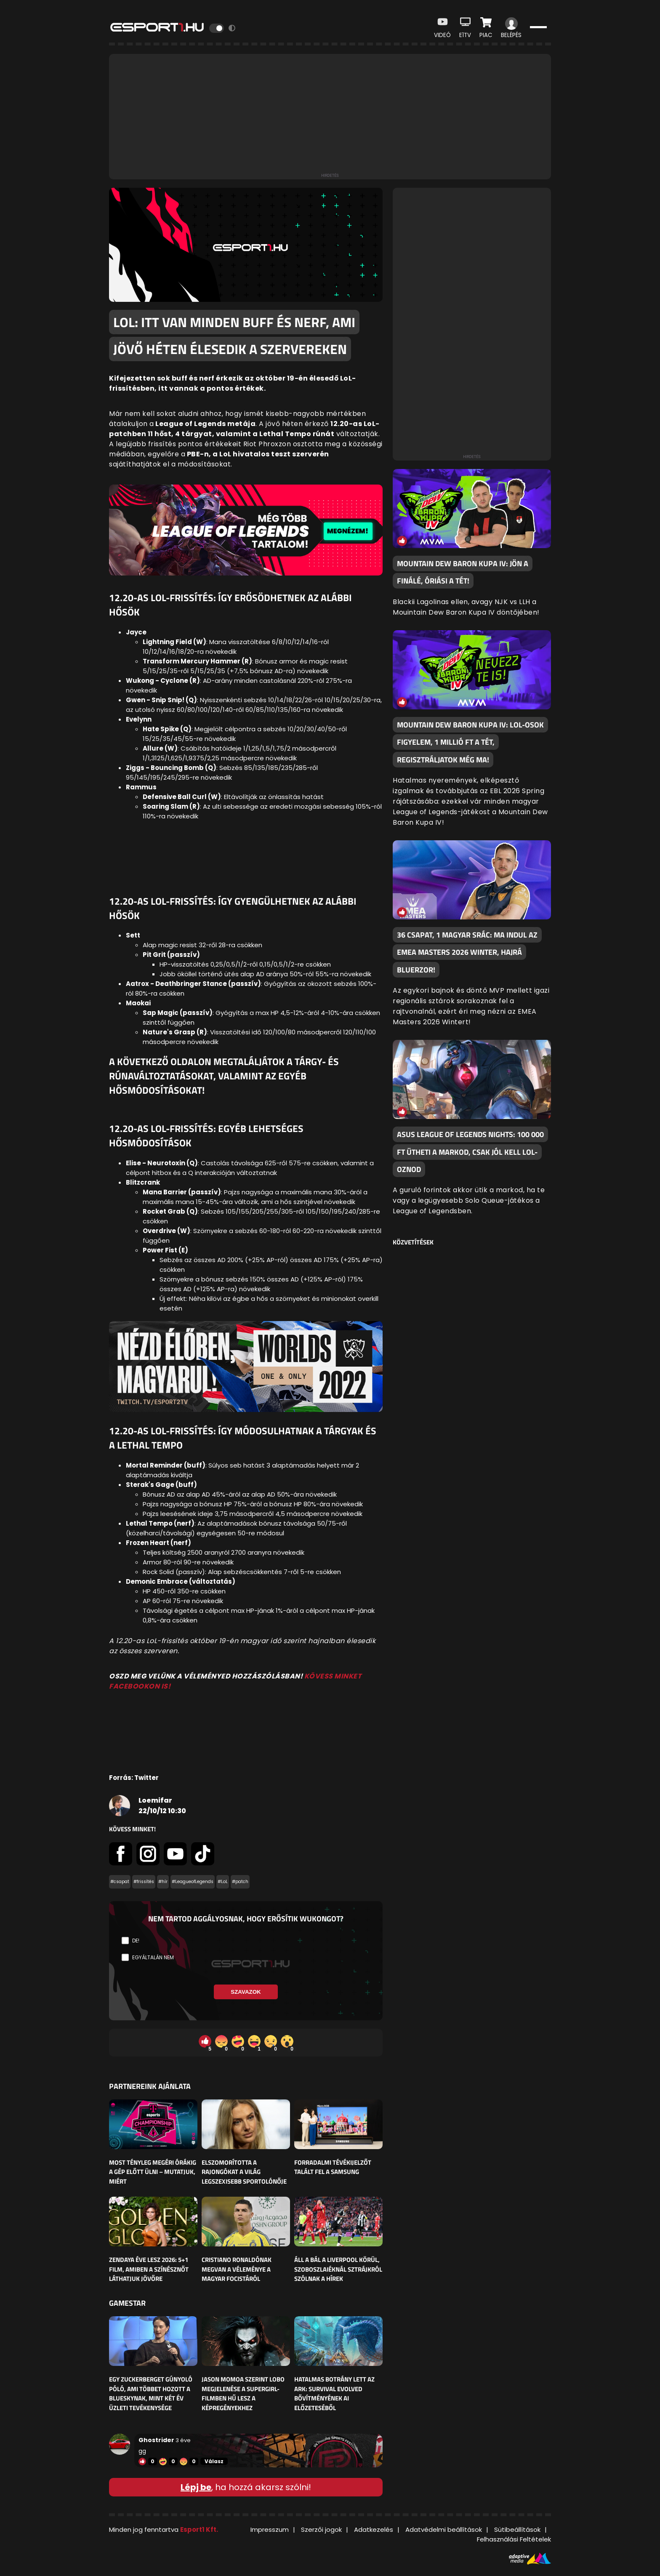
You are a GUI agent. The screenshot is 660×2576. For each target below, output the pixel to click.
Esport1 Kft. (199, 2529)
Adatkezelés (373, 2529)
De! (135, 1940)
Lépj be (196, 2487)
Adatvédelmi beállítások (443, 2529)
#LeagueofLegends (192, 1881)
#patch (240, 1881)
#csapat (119, 1881)
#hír (163, 1881)
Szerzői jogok (321, 2529)
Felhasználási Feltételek (514, 2539)
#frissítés (143, 1881)
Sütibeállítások (517, 2529)
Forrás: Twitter (134, 1777)
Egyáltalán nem (153, 1957)
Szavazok (246, 1992)
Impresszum (269, 2529)
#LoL (223, 1881)
